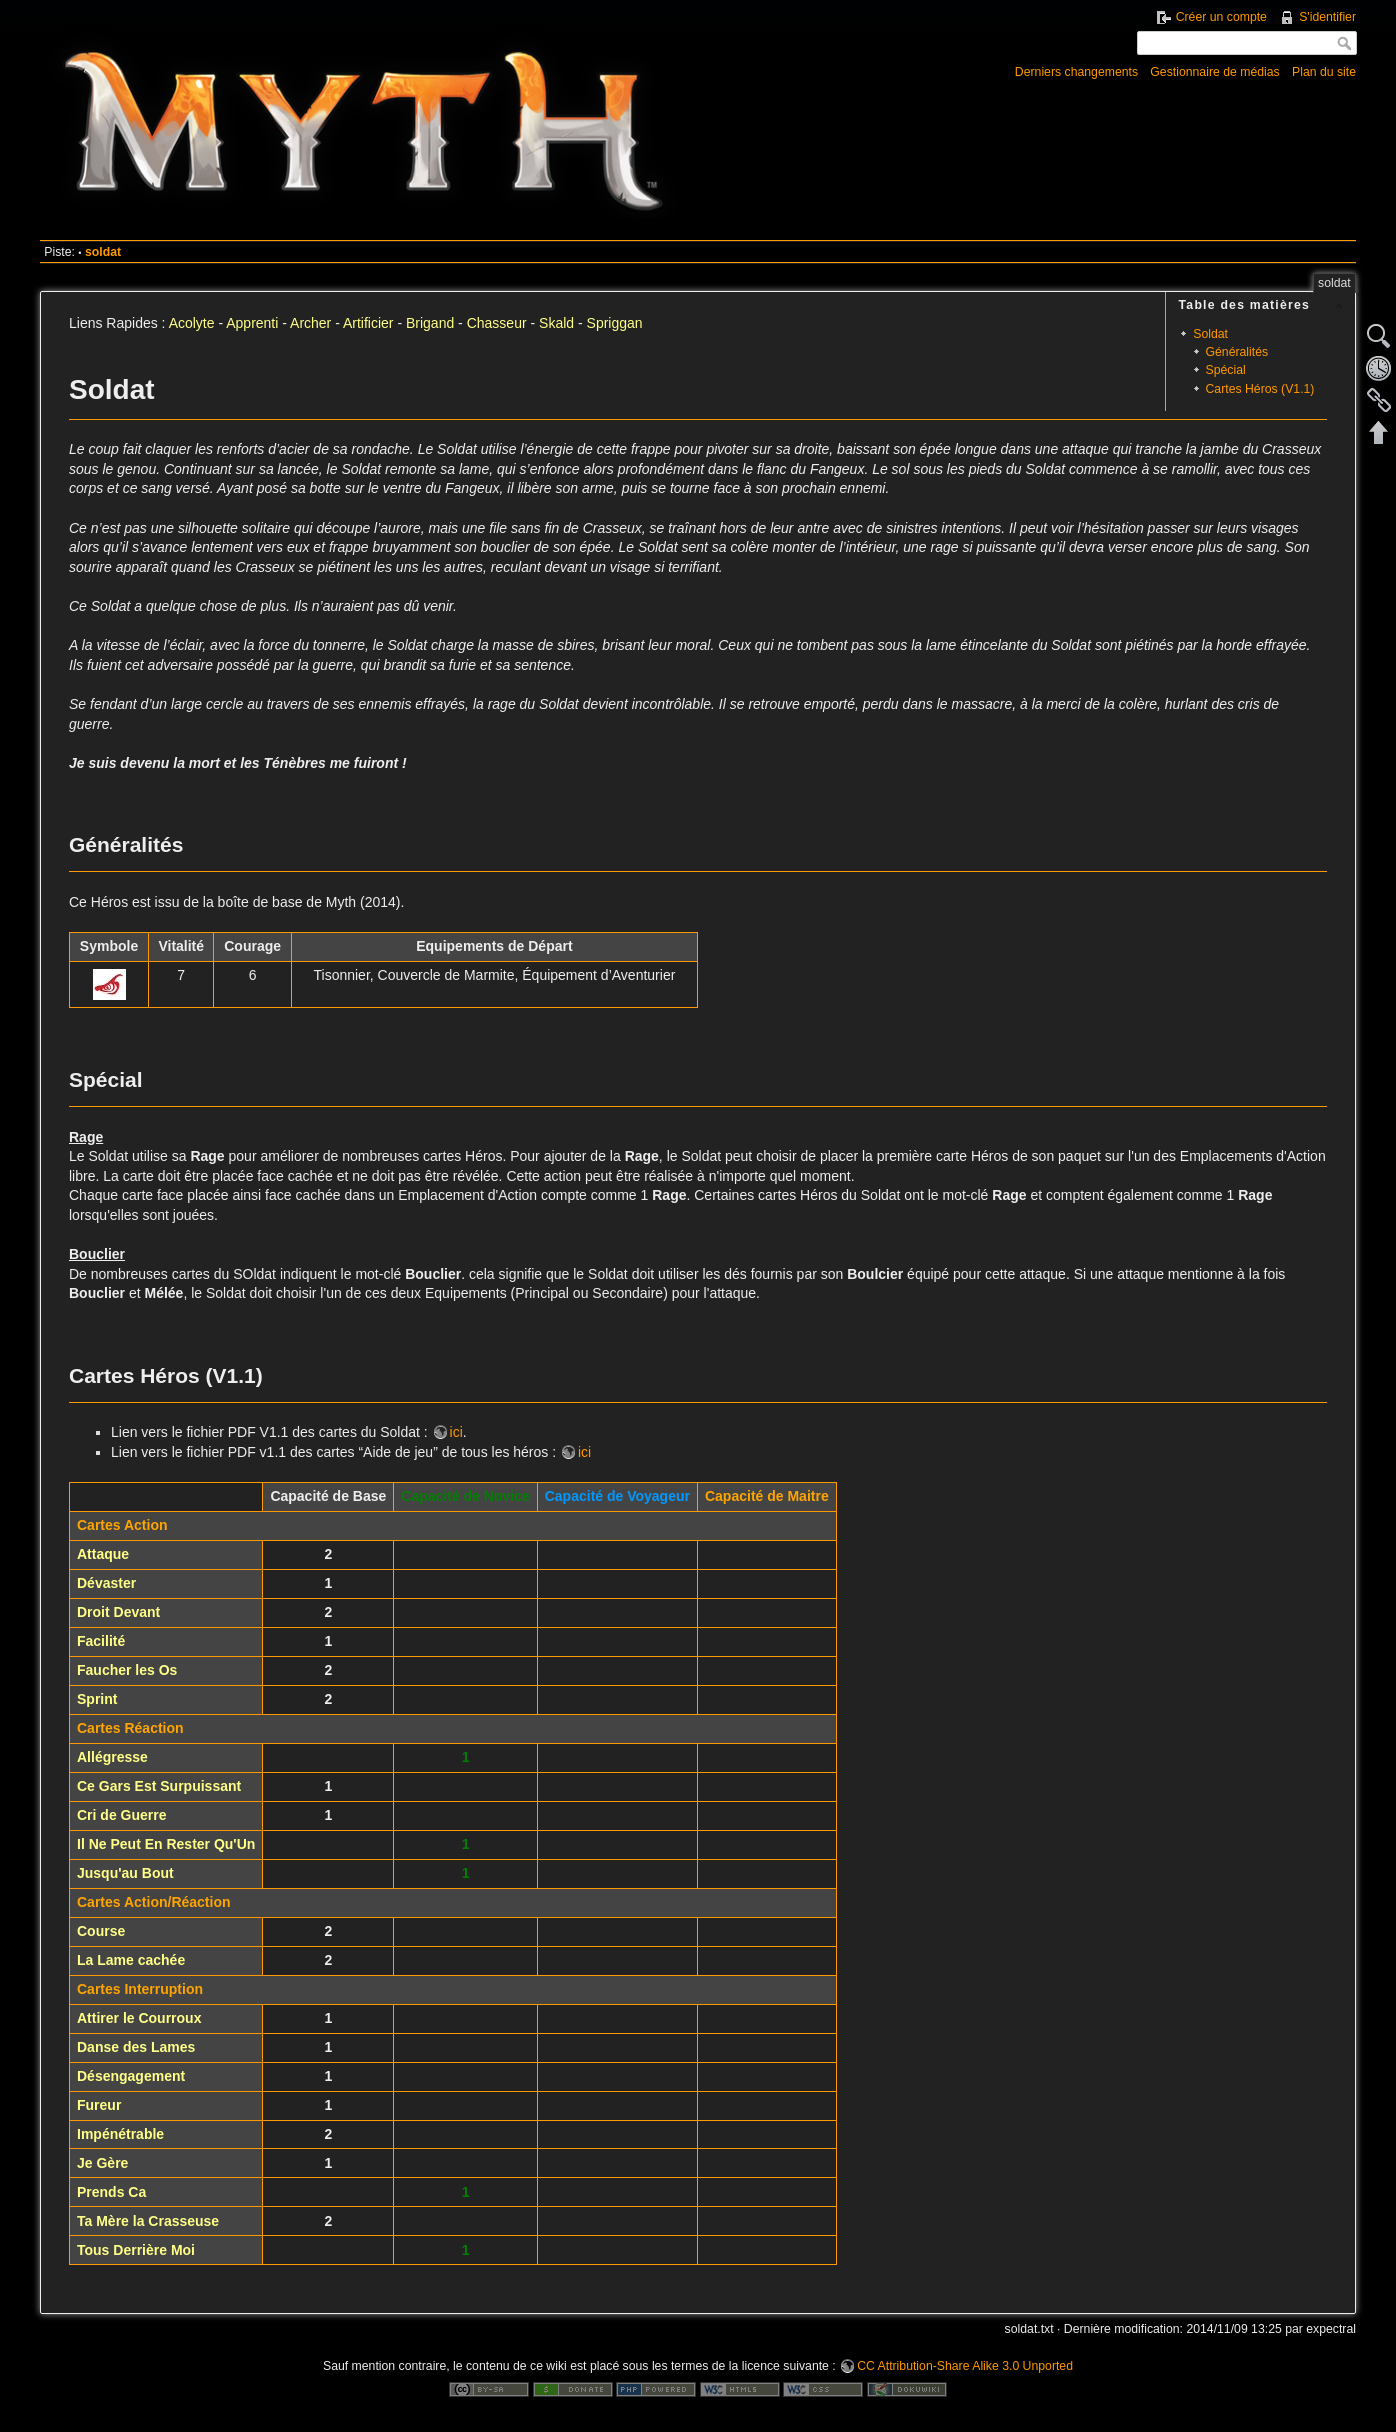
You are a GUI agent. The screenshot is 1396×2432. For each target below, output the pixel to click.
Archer (310, 323)
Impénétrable (120, 2134)
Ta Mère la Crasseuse (148, 2221)
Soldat (1210, 334)
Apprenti (252, 323)
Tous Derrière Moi (136, 2250)
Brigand (430, 323)
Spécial (1226, 370)
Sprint (97, 1699)
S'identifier (1327, 17)
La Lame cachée (131, 1960)
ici (456, 1432)
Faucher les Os (127, 1670)
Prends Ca (111, 2192)
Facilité (101, 1641)
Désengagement (131, 2076)
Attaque (103, 1554)
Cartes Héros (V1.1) (1260, 389)
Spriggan (615, 323)
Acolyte (192, 323)
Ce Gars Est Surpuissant (159, 1786)
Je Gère (102, 2163)
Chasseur (497, 323)
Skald (556, 323)
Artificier (368, 323)
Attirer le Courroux (139, 2018)
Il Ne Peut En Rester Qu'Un (166, 1844)
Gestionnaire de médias (1214, 72)
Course (101, 1931)
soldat (103, 252)
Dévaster (106, 1583)
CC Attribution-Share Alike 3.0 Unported (965, 2366)
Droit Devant (118, 1612)
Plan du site (1324, 72)
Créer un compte (1221, 17)
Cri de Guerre (121, 1815)
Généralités (1237, 352)
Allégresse (112, 1757)
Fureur (99, 2105)
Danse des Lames (136, 2047)
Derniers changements (1076, 72)
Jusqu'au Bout (125, 1873)
